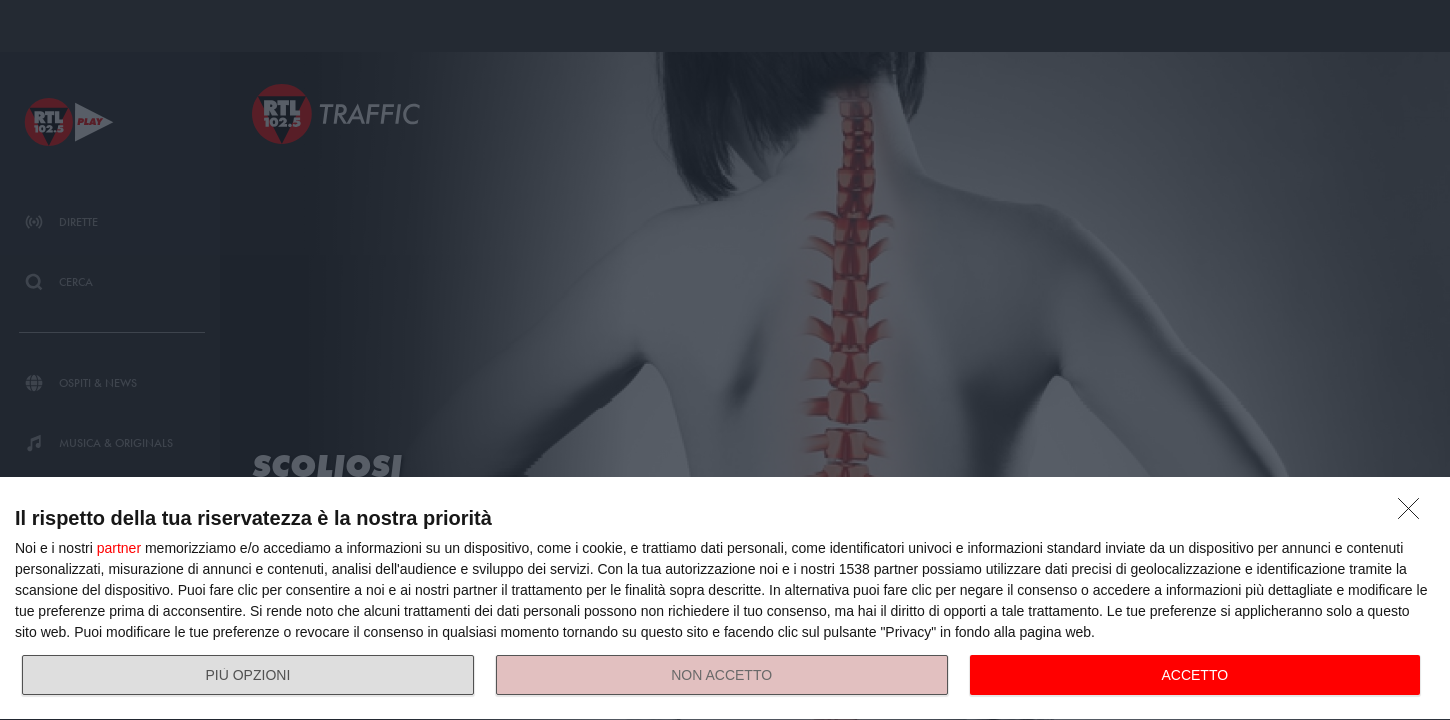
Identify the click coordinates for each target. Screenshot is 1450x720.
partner (119, 548)
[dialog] (725, 599)
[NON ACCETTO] (1414, 514)
